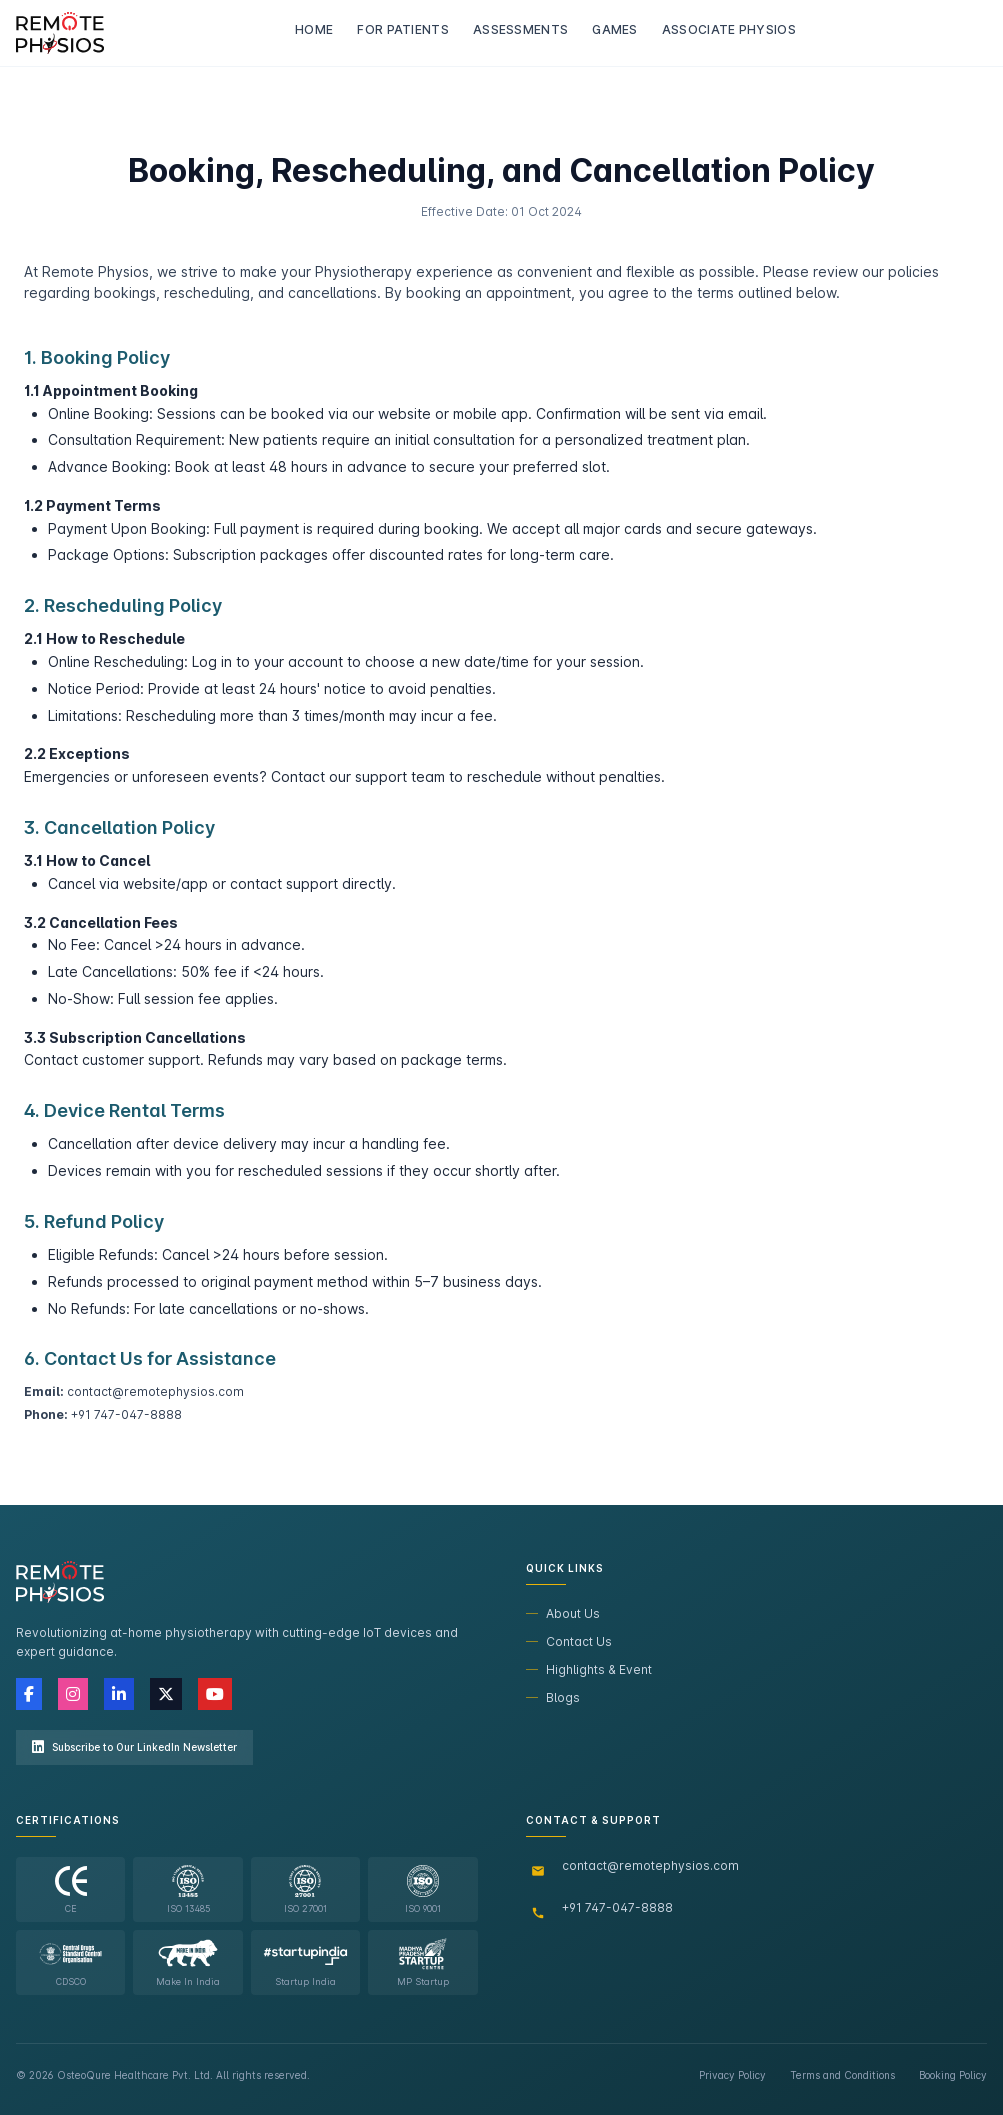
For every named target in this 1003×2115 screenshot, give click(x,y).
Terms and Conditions (842, 2075)
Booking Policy (953, 2075)
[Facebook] (29, 1694)
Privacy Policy (732, 2075)
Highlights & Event (589, 1669)
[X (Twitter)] (166, 1694)
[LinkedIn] (119, 1694)
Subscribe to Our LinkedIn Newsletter (134, 1747)
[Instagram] (73, 1694)
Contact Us (569, 1641)
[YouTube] (215, 1694)
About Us (563, 1613)
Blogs (553, 1697)
